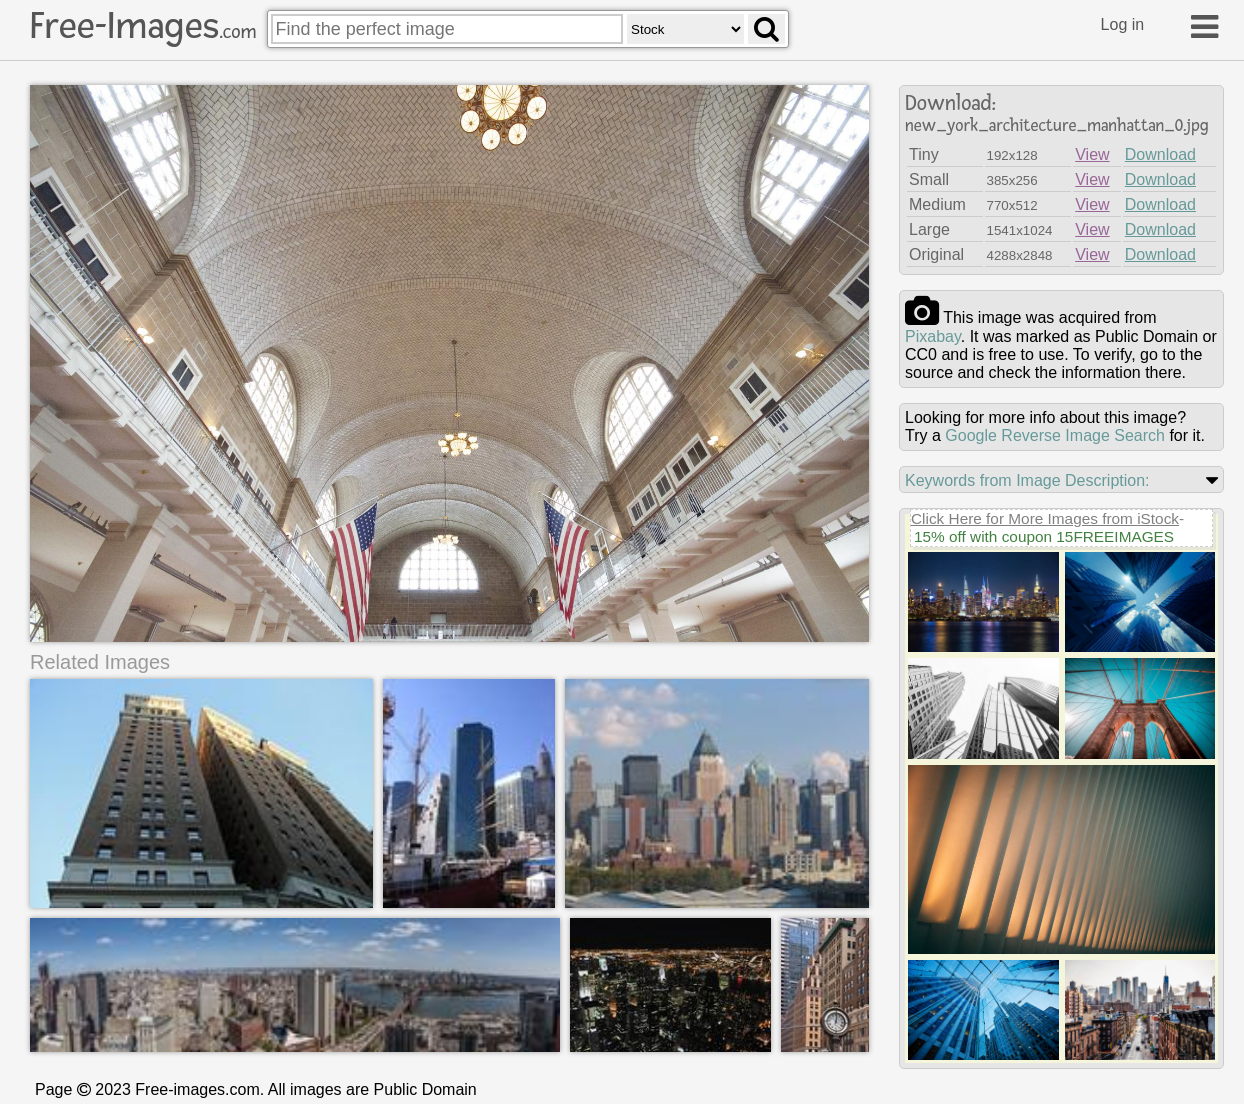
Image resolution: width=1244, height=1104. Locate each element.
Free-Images (143, 26)
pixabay (933, 336)
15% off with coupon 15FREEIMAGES (1044, 536)
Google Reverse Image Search (1055, 435)
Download (1160, 154)
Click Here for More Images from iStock (1045, 518)
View (1092, 154)
